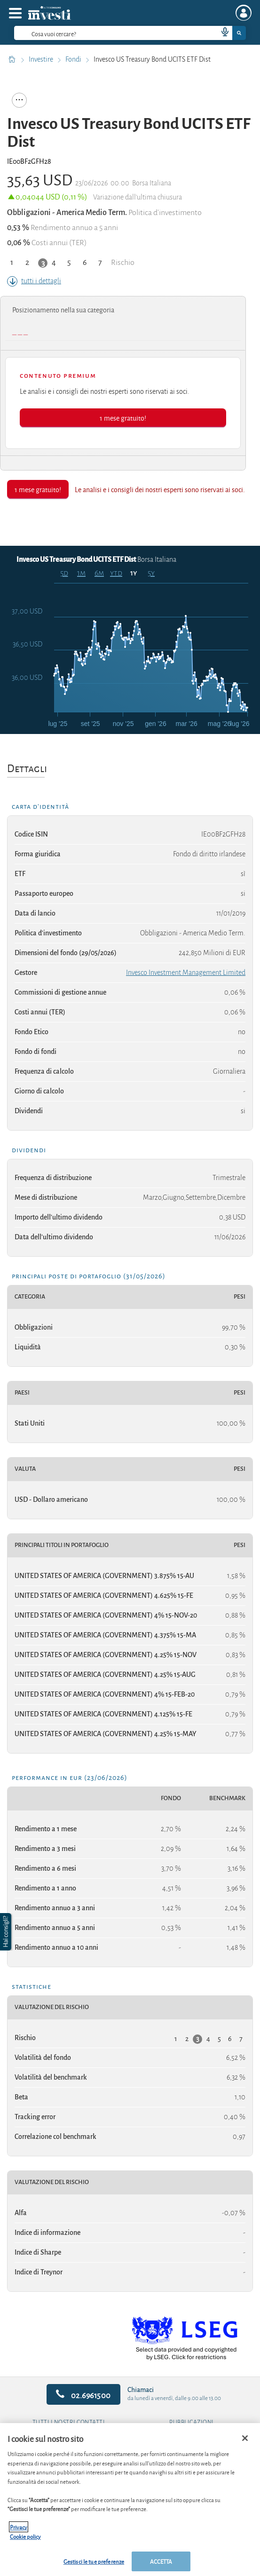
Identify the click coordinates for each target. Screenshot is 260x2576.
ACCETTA (161, 2561)
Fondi (74, 59)
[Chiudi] (245, 2438)
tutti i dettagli (34, 281)
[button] (6, 1932)
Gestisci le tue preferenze (93, 2561)
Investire (42, 59)
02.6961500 (83, 2395)
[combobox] (130, 33)
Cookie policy (25, 2536)
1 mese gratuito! (123, 417)
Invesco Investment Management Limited (185, 972)
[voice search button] (221, 33)
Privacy (18, 2526)
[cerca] (101, 33)
